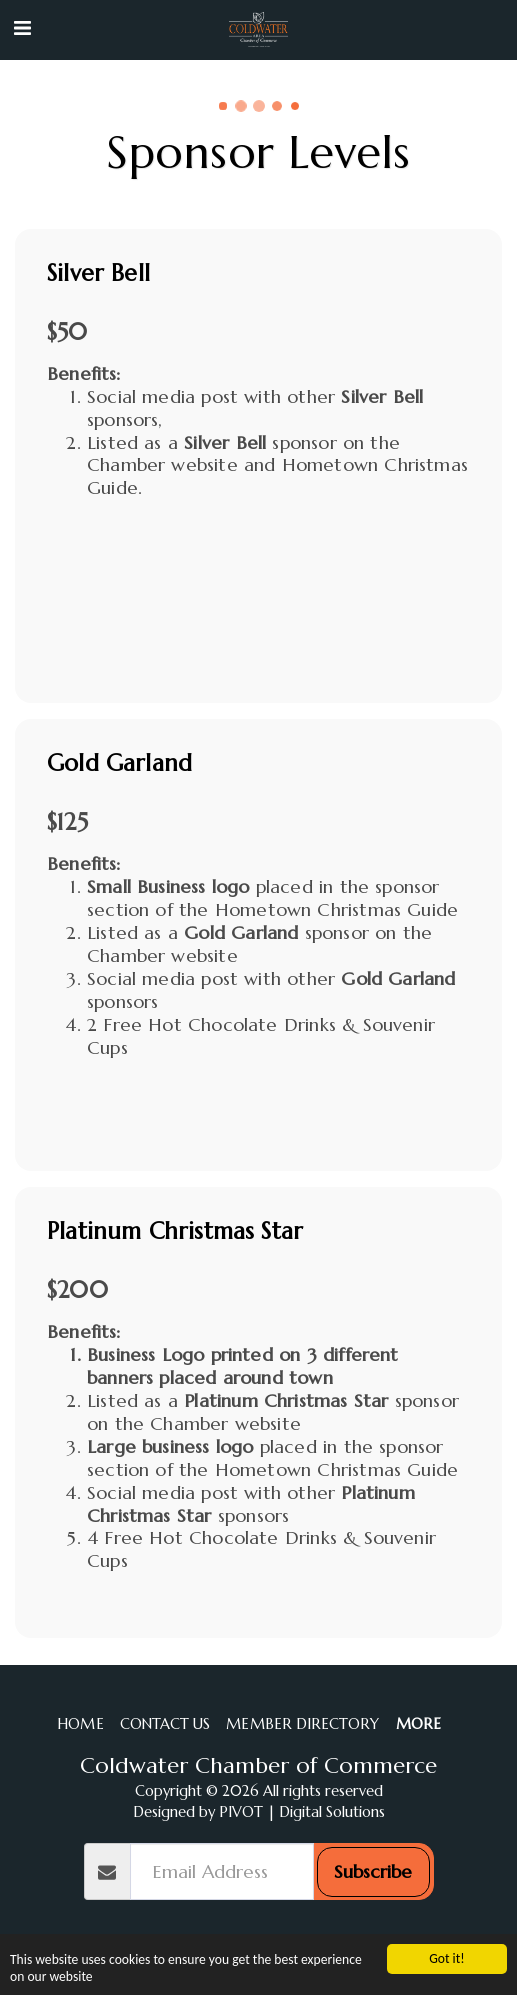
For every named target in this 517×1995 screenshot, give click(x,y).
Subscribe (373, 1871)
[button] (22, 28)
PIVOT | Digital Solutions (302, 1812)
